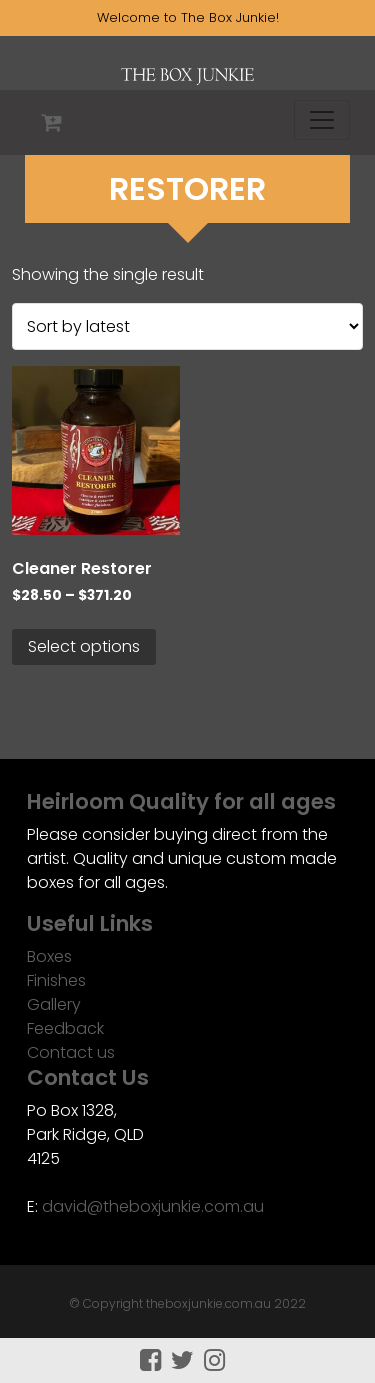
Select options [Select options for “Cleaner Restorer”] (84, 646)
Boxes (49, 956)
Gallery (54, 1004)
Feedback (65, 1028)
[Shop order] (187, 326)
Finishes (56, 980)
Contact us (71, 1052)
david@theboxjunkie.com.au (153, 1206)
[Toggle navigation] (322, 120)
